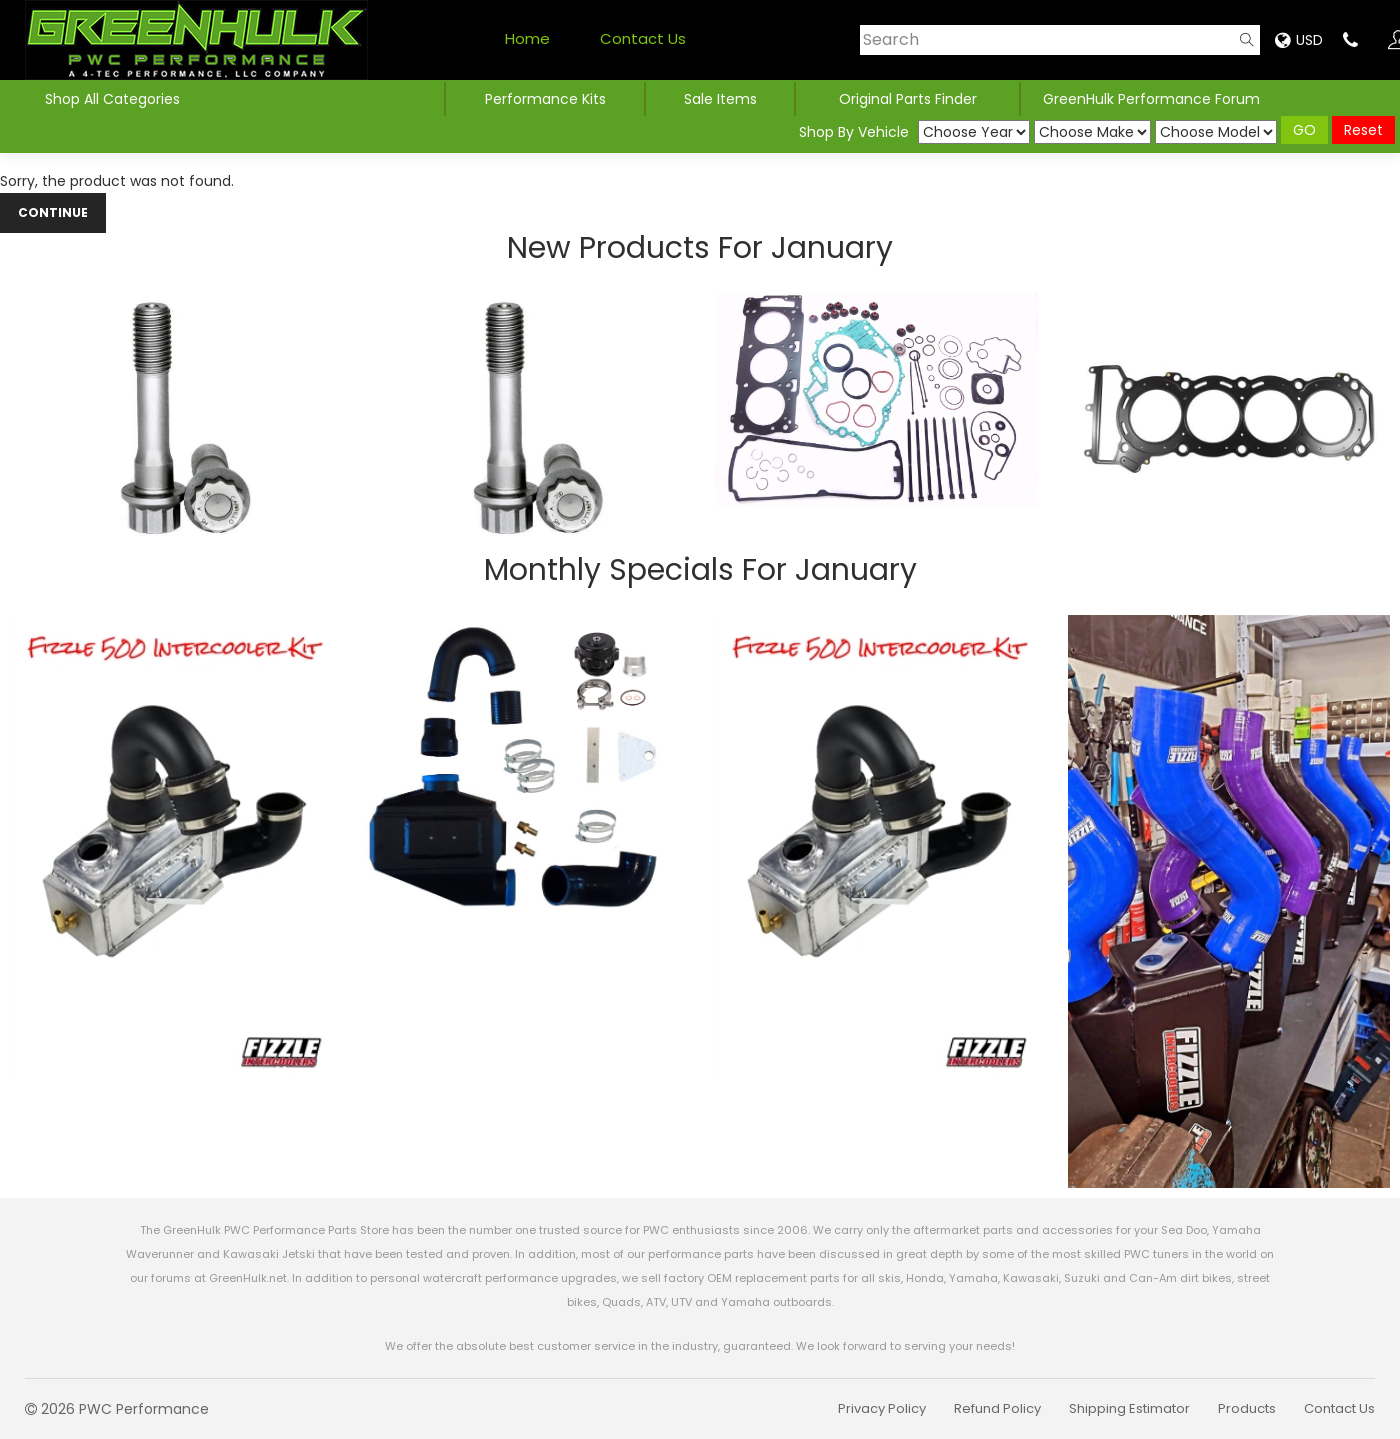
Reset (1363, 130)
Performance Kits (545, 99)
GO (1304, 130)
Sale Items (720, 99)
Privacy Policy (882, 1408)
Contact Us (643, 38)
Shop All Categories (114, 99)
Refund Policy (997, 1408)
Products (1247, 1408)
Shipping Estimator (1129, 1408)
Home (527, 38)
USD (1299, 40)
